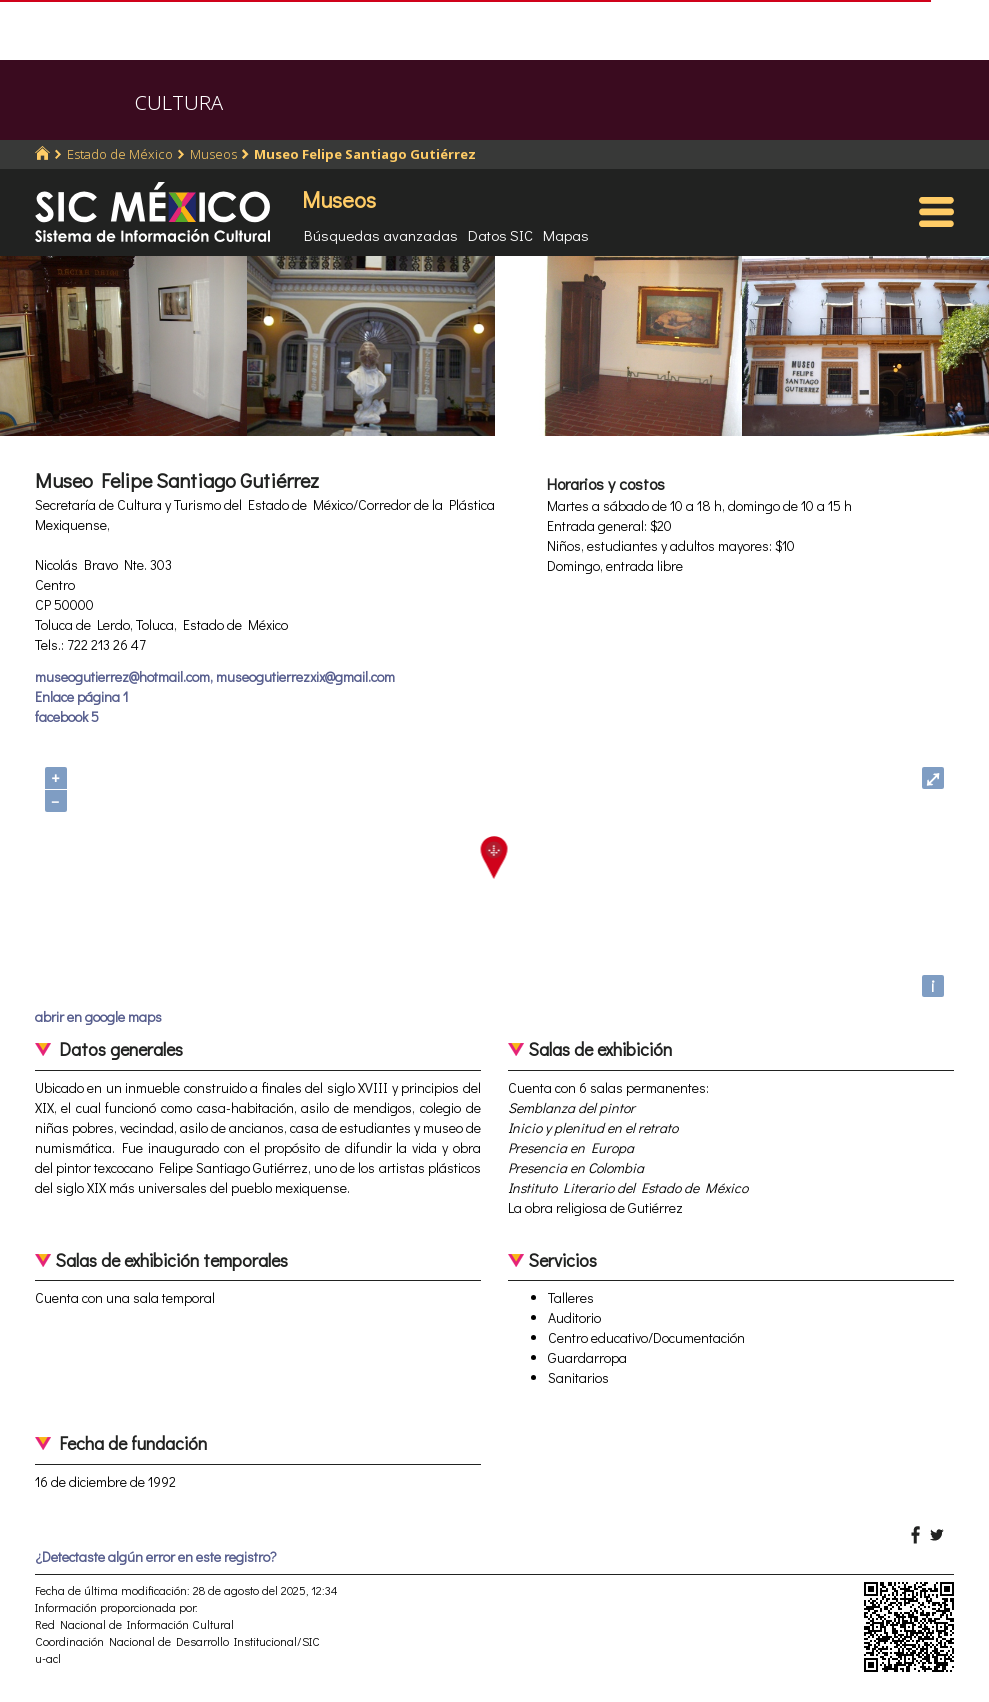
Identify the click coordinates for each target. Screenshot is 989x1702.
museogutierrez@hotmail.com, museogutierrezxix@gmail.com (215, 676)
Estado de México (120, 154)
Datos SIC (500, 235)
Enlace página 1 (81, 696)
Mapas (566, 235)
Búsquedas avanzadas (381, 235)
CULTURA (179, 102)
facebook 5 (67, 716)
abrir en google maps (98, 1016)
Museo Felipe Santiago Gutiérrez (365, 154)
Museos (213, 154)
